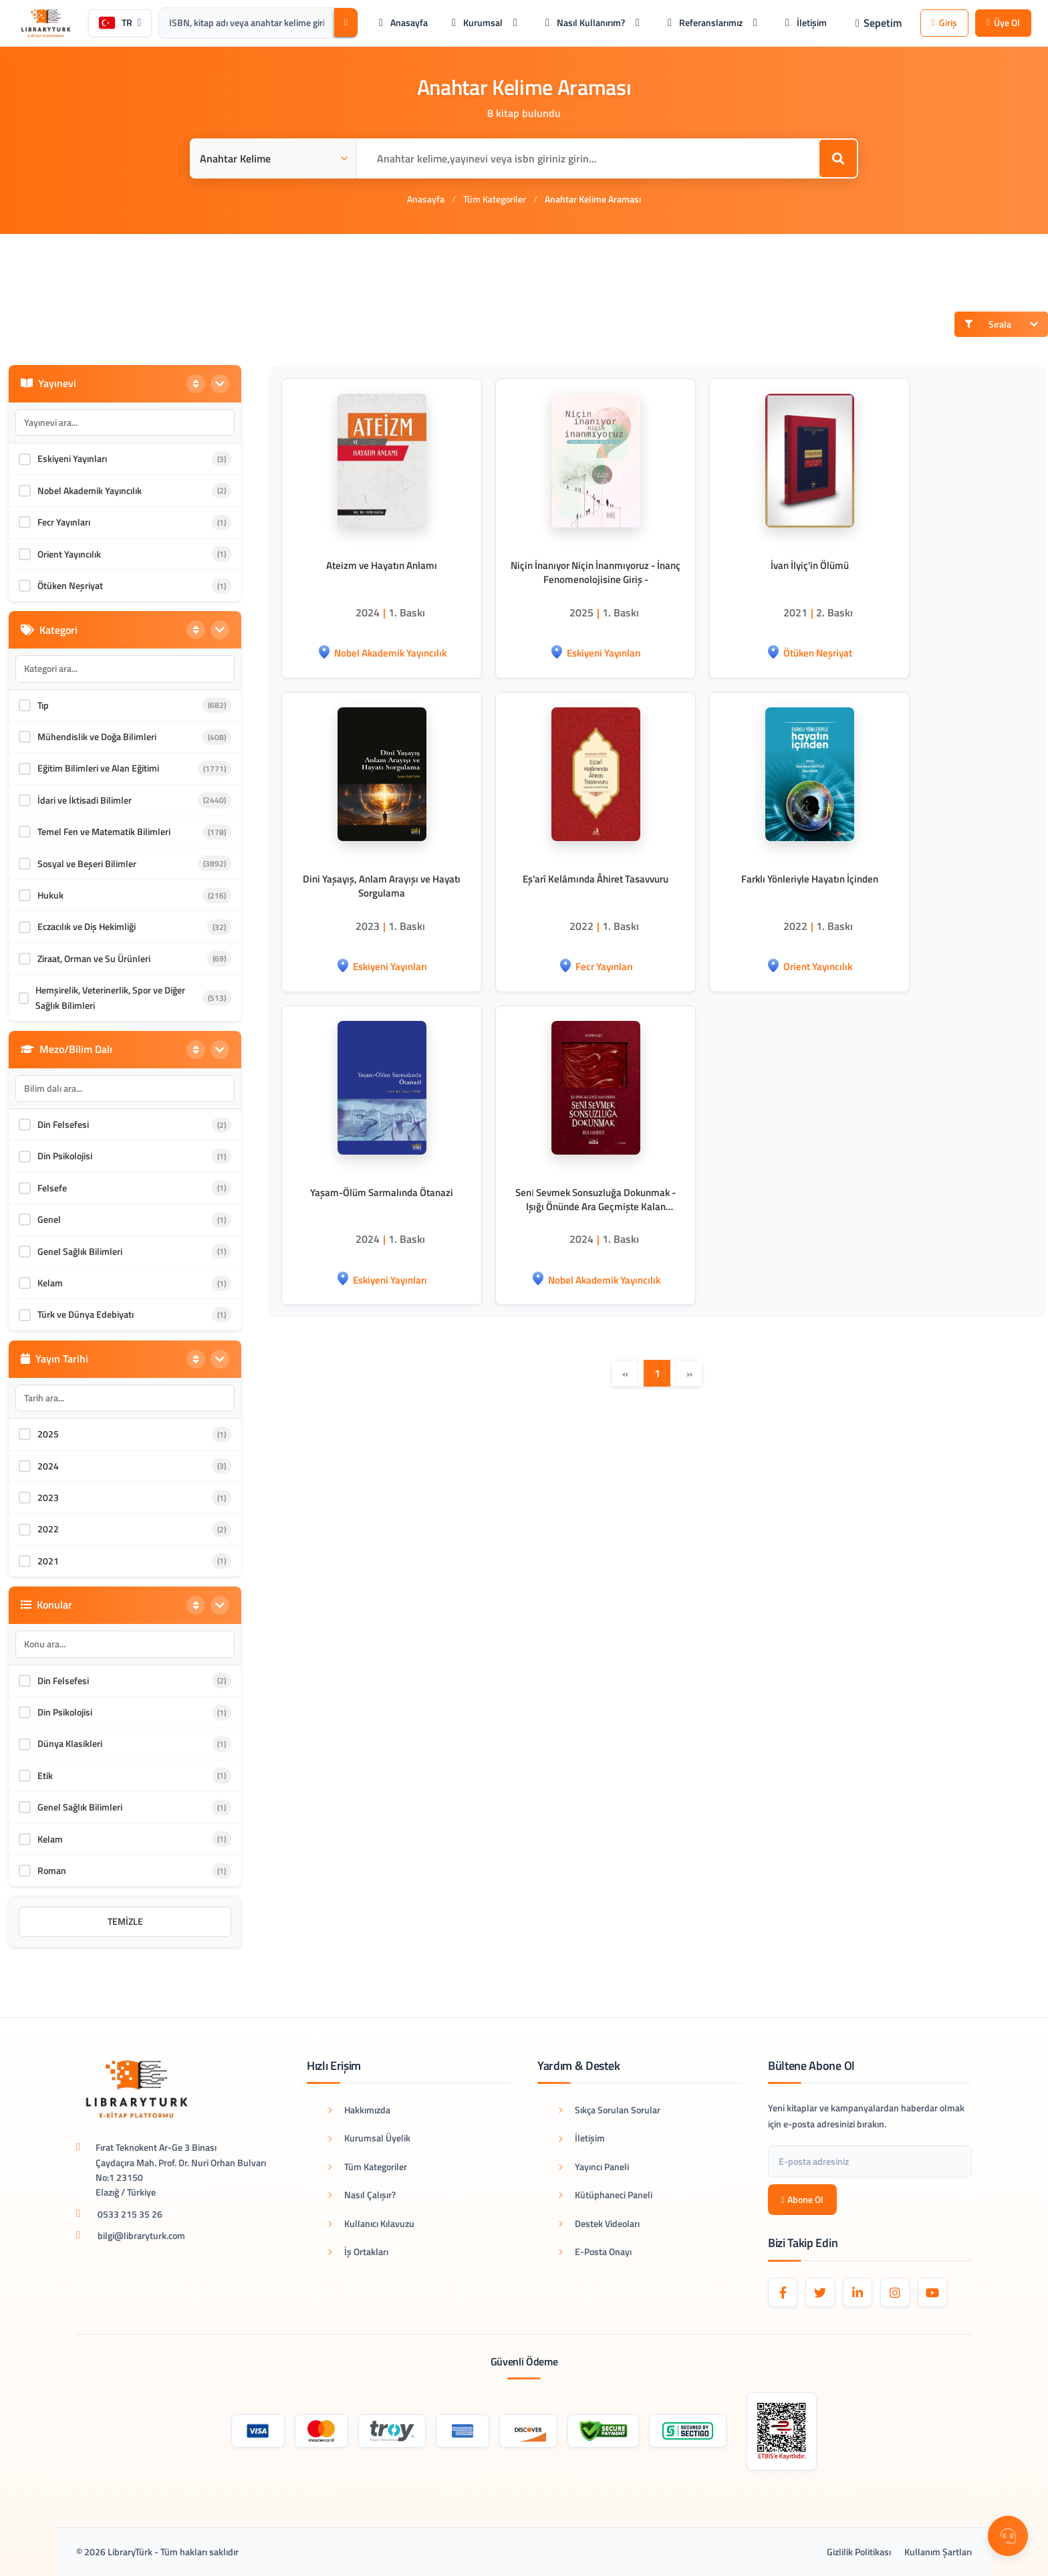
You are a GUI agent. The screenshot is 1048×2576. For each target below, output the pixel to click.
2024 (48, 1466)
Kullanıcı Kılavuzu (371, 2223)
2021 (48, 1561)
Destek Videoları (599, 2223)
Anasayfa (425, 199)
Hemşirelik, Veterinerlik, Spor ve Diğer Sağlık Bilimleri (110, 997)
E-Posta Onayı (595, 2251)
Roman (51, 1870)
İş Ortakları (358, 2251)
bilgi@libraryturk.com (141, 2235)
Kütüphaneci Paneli (605, 2195)
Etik (45, 1775)
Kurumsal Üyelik (369, 2138)
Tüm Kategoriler (494, 199)
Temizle (125, 1921)
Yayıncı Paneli (594, 2166)
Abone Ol (802, 2199)
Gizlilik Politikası (859, 2552)
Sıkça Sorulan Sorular (609, 2110)
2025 (48, 1434)
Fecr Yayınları (63, 522)
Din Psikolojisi (64, 1156)
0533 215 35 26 (130, 2214)
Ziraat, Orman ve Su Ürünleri (93, 958)
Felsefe (52, 1188)
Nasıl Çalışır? (362, 2195)
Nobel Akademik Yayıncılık (89, 490)
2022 (48, 1529)
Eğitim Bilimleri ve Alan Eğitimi (98, 768)
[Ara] (346, 22)
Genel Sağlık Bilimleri (79, 1251)
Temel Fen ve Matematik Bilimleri (103, 831)
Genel (49, 1219)
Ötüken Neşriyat (70, 585)
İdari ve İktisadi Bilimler (84, 800)
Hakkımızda (359, 2110)
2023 (48, 1497)
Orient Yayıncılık (69, 554)
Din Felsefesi (63, 1124)
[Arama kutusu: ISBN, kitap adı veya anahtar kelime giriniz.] (246, 23)
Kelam (50, 1283)
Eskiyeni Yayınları (72, 458)
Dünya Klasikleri (69, 1743)
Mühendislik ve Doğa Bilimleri (96, 736)
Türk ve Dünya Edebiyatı (85, 1314)
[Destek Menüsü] (1008, 2536)
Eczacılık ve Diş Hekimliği (86, 926)
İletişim (582, 2138)
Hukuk (50, 895)
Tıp (43, 705)
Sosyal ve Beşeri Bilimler (86, 863)
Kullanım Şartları (938, 2552)
